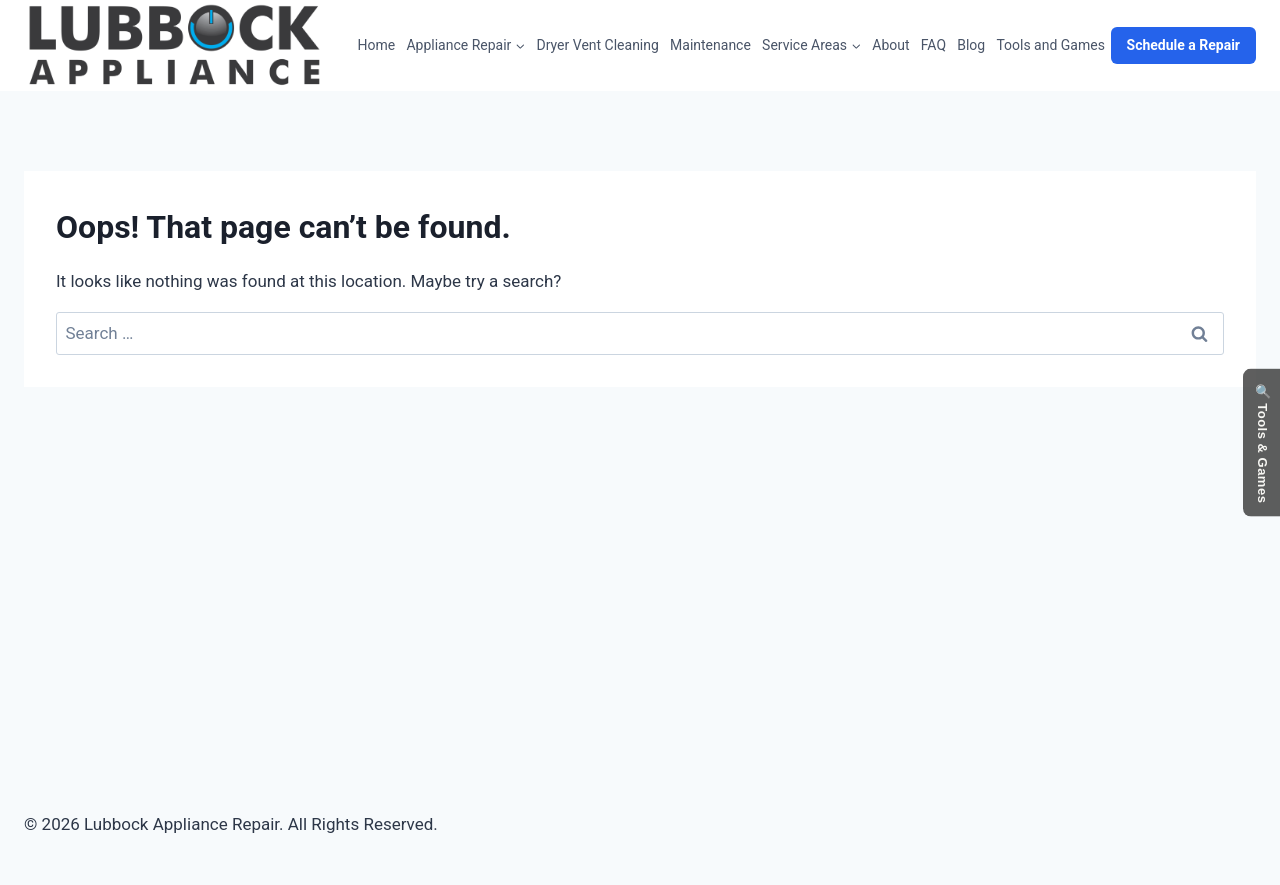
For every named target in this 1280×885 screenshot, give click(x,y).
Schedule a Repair (1183, 45)
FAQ (933, 45)
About (890, 45)
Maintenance (710, 45)
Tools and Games (1050, 45)
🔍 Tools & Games (1262, 442)
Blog (971, 45)
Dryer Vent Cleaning (598, 45)
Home (377, 45)
